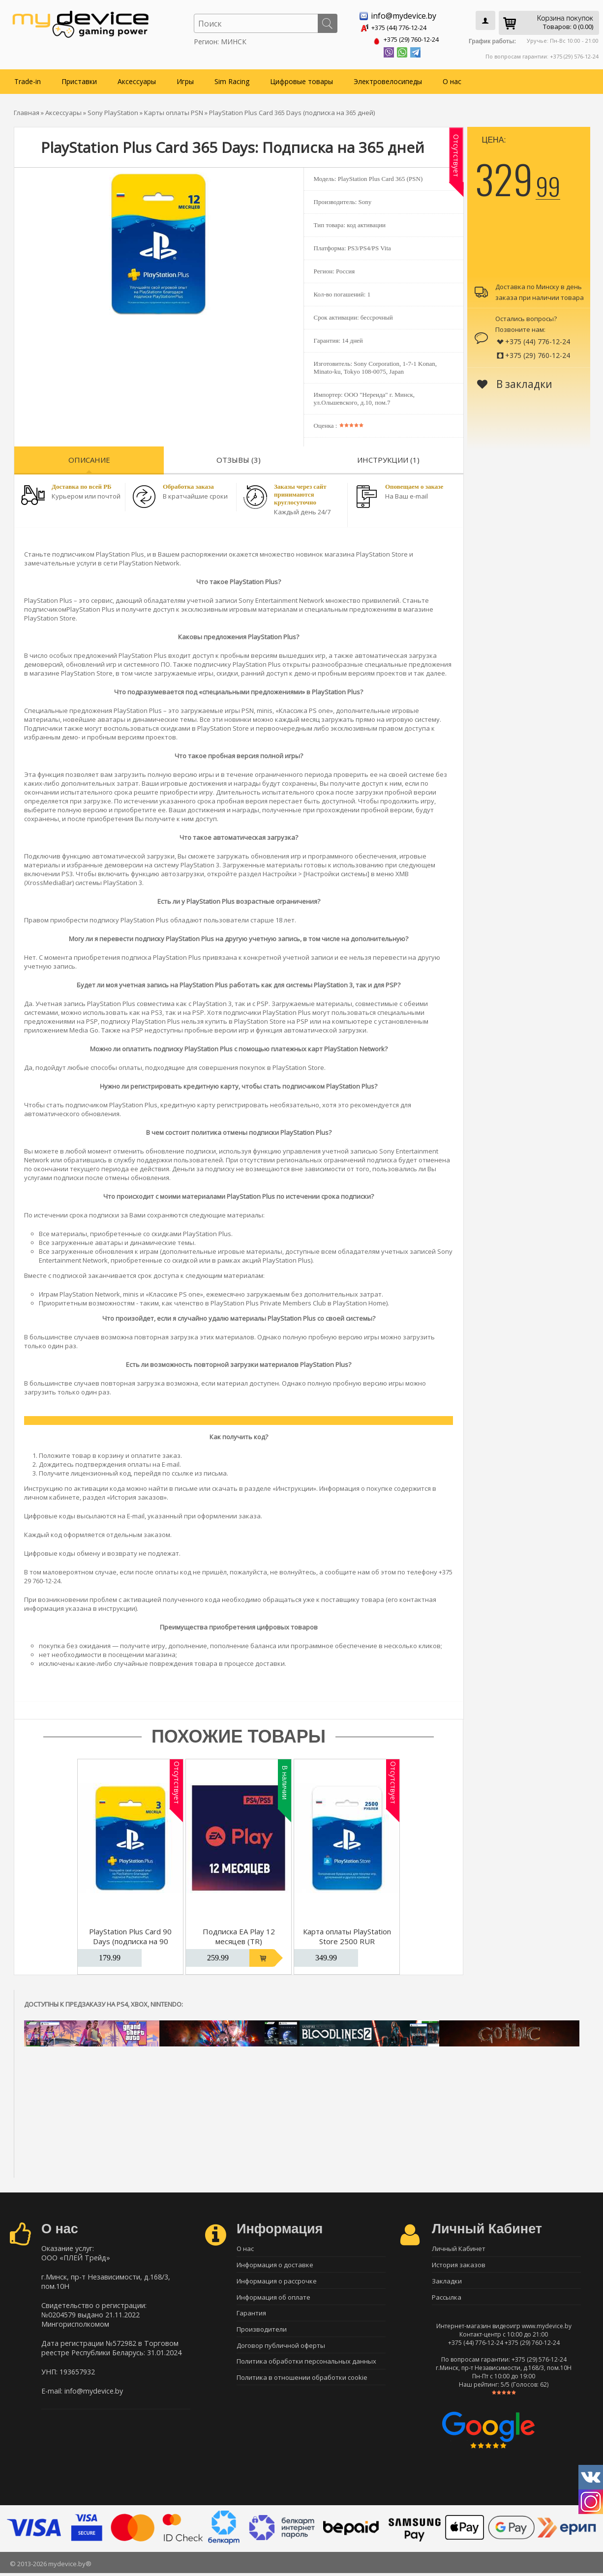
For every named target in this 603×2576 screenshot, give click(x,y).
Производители (262, 2333)
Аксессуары (137, 79)
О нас (452, 79)
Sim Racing (231, 79)
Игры (185, 79)
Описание (89, 458)
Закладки (447, 2281)
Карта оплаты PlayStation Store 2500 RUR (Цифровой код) (347, 1939)
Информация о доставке (275, 2264)
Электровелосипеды (388, 79)
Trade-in (27, 79)
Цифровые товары (301, 79)
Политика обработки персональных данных (306, 2367)
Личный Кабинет (458, 2247)
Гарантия (251, 2315)
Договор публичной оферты (281, 2350)
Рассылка (446, 2298)
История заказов (458, 2264)
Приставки (79, 79)
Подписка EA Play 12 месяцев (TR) (239, 1934)
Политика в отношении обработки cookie (302, 2384)
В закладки (514, 382)
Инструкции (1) (388, 458)
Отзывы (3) (238, 458)
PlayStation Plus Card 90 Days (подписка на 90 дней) (130, 1939)
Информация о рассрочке (277, 2281)
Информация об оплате (273, 2298)
